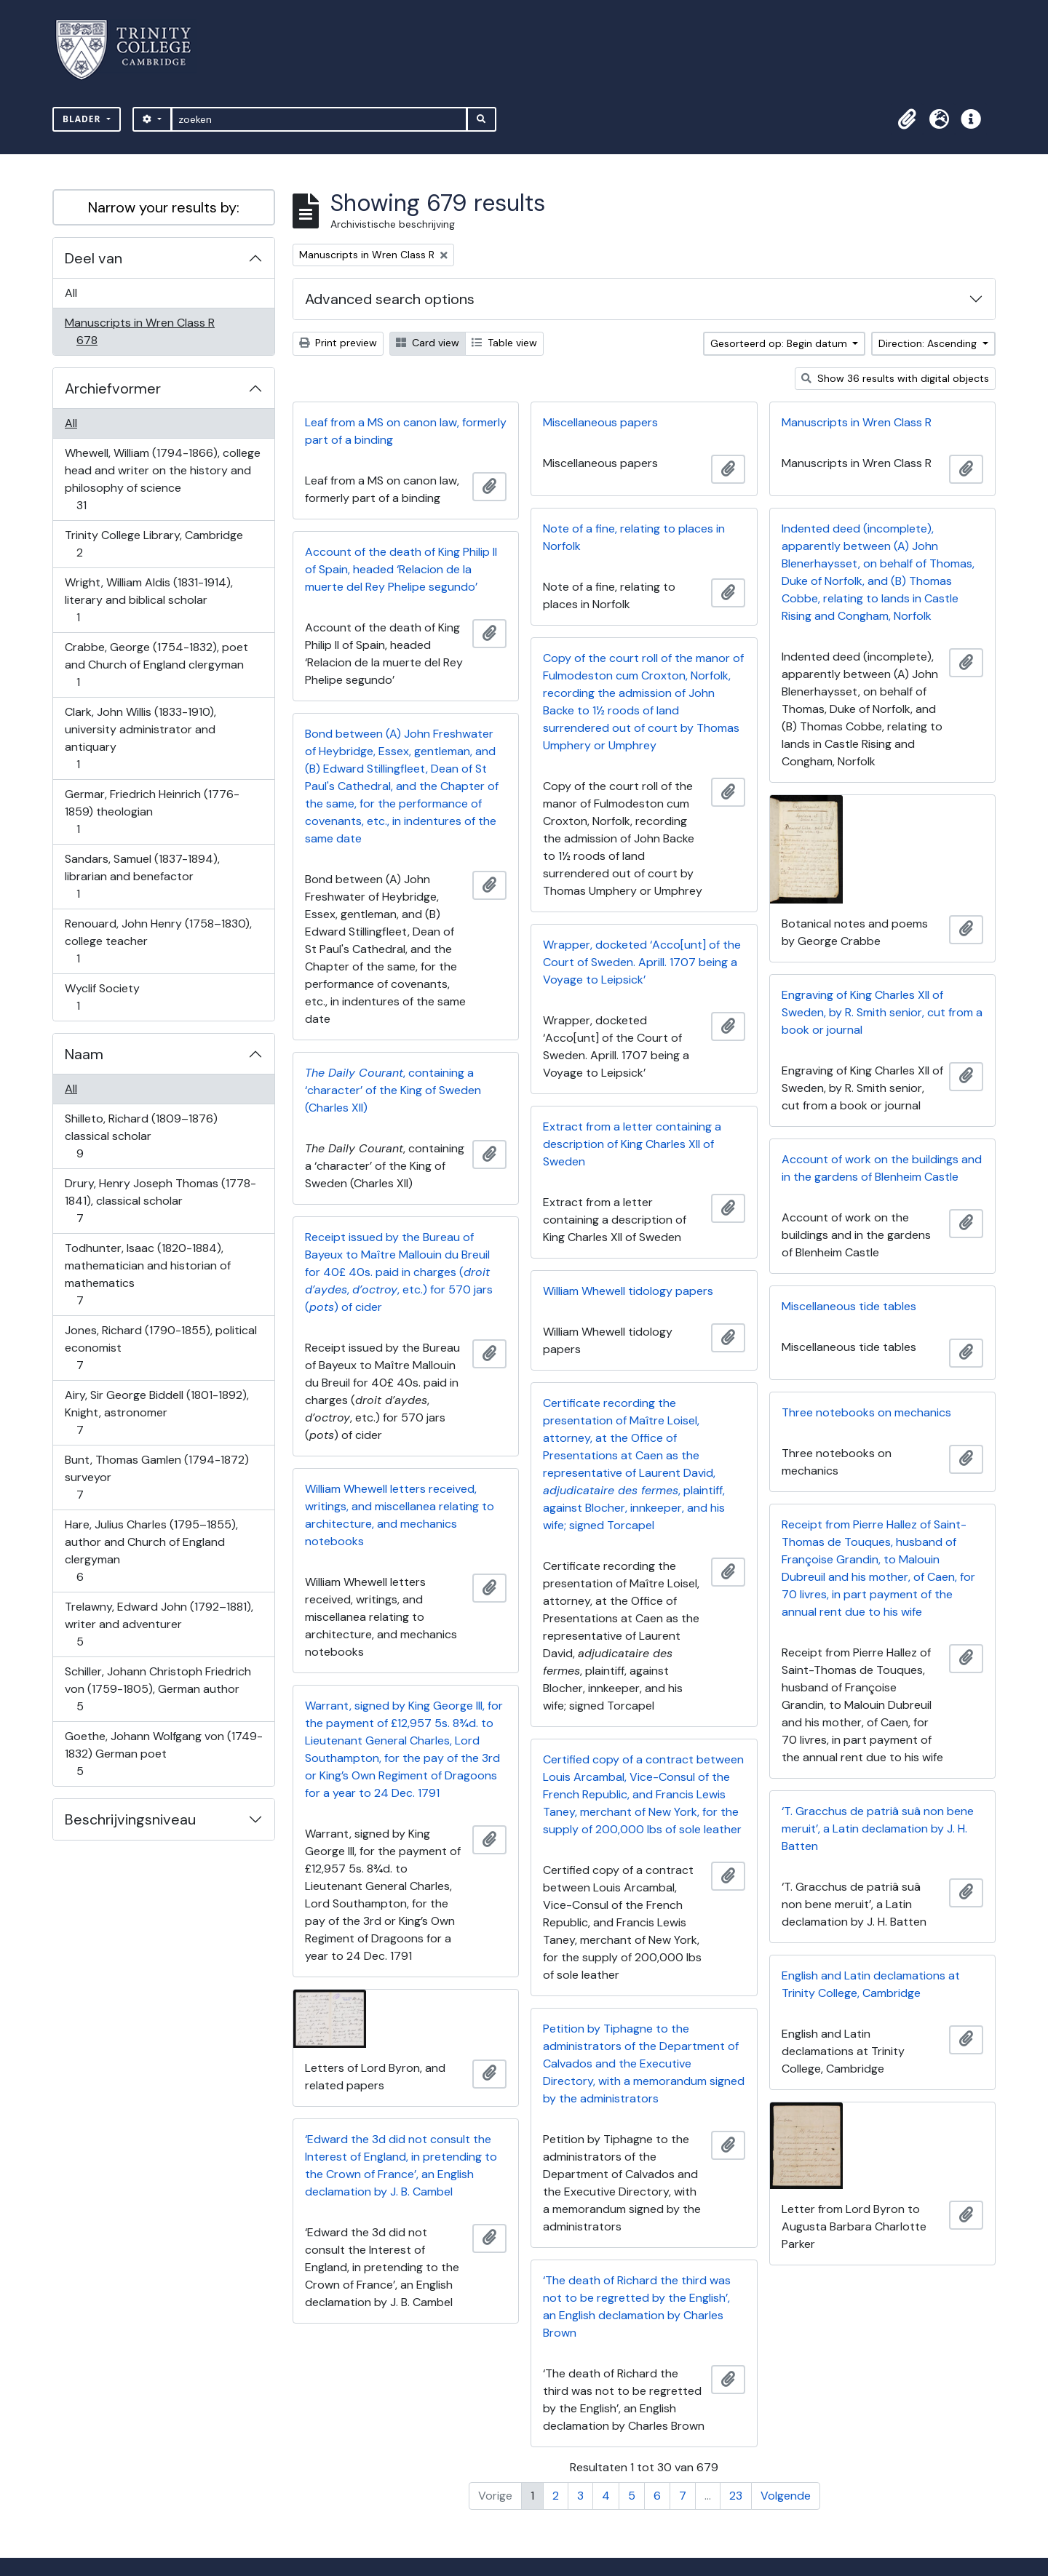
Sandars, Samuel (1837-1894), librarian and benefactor (142, 876)
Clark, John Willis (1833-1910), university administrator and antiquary (140, 738)
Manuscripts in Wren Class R (139, 331)
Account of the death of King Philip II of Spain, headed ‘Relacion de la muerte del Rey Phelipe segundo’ (401, 569)
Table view (504, 342)
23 (735, 2495)
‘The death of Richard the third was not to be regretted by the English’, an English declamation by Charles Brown (637, 2306)
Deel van (93, 258)
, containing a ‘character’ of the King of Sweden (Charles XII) (393, 1090)
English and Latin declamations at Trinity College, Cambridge (871, 1984)
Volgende (786, 2495)
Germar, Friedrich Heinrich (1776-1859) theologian (151, 811)
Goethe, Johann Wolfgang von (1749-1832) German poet (163, 1753)
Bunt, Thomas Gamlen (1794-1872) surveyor (156, 1477)
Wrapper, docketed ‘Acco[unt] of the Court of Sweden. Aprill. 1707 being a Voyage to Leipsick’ (642, 962)
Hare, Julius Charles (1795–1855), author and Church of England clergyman (151, 1550)
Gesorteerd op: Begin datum (780, 343)
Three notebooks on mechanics (866, 1412)
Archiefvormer (113, 388)
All (71, 292)
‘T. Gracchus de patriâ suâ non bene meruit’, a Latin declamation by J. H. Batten (878, 1828)
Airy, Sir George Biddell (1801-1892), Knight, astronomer (156, 1412)
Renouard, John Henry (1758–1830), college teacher (158, 941)
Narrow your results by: (163, 207)
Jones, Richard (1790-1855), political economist (160, 1347)
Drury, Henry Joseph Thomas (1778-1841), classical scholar (160, 1200)
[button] (907, 119)
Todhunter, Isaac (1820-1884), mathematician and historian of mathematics (147, 1274)
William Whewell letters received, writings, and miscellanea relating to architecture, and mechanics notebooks (399, 1515)
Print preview (338, 342)
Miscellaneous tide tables (849, 1306)
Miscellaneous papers (600, 422)
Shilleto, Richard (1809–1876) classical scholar (141, 1136)
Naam (84, 1054)
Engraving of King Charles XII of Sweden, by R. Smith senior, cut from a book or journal (882, 1012)
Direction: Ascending (929, 343)
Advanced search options (390, 299)
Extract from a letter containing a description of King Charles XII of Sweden (632, 1144)
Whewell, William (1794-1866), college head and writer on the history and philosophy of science (162, 479)
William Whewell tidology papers (628, 1291)
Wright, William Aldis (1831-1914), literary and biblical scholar (148, 599)
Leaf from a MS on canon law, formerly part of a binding (406, 431)
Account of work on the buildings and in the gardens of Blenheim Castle (882, 1168)
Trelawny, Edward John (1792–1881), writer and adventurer (158, 1624)
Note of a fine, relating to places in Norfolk (634, 537)
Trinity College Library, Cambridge (153, 544)
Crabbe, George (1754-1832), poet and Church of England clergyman (156, 664)
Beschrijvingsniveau (130, 1819)
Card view (427, 342)
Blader (83, 119)
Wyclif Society (102, 997)
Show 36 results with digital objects (895, 378)
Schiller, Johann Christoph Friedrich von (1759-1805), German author (157, 1688)
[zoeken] (319, 119)
